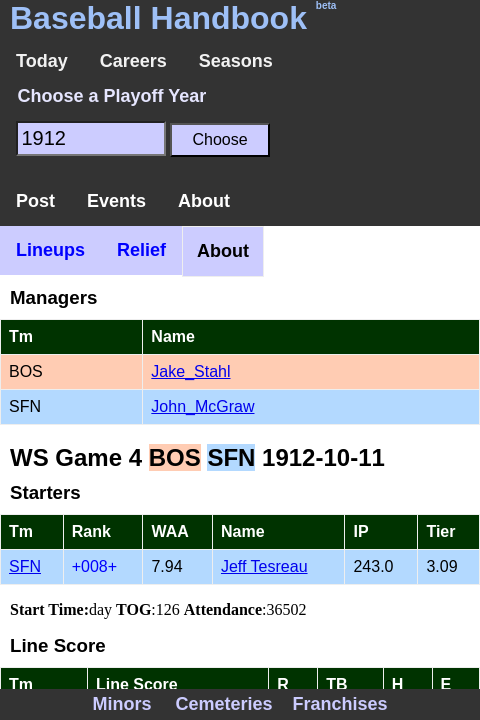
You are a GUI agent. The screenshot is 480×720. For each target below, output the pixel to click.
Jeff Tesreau (264, 566)
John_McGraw (202, 406)
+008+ (94, 566)
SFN (25, 566)
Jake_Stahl (190, 371)
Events (116, 201)
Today (42, 61)
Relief (141, 250)
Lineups (50, 250)
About (204, 201)
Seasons (236, 61)
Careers (133, 61)
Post (35, 201)
